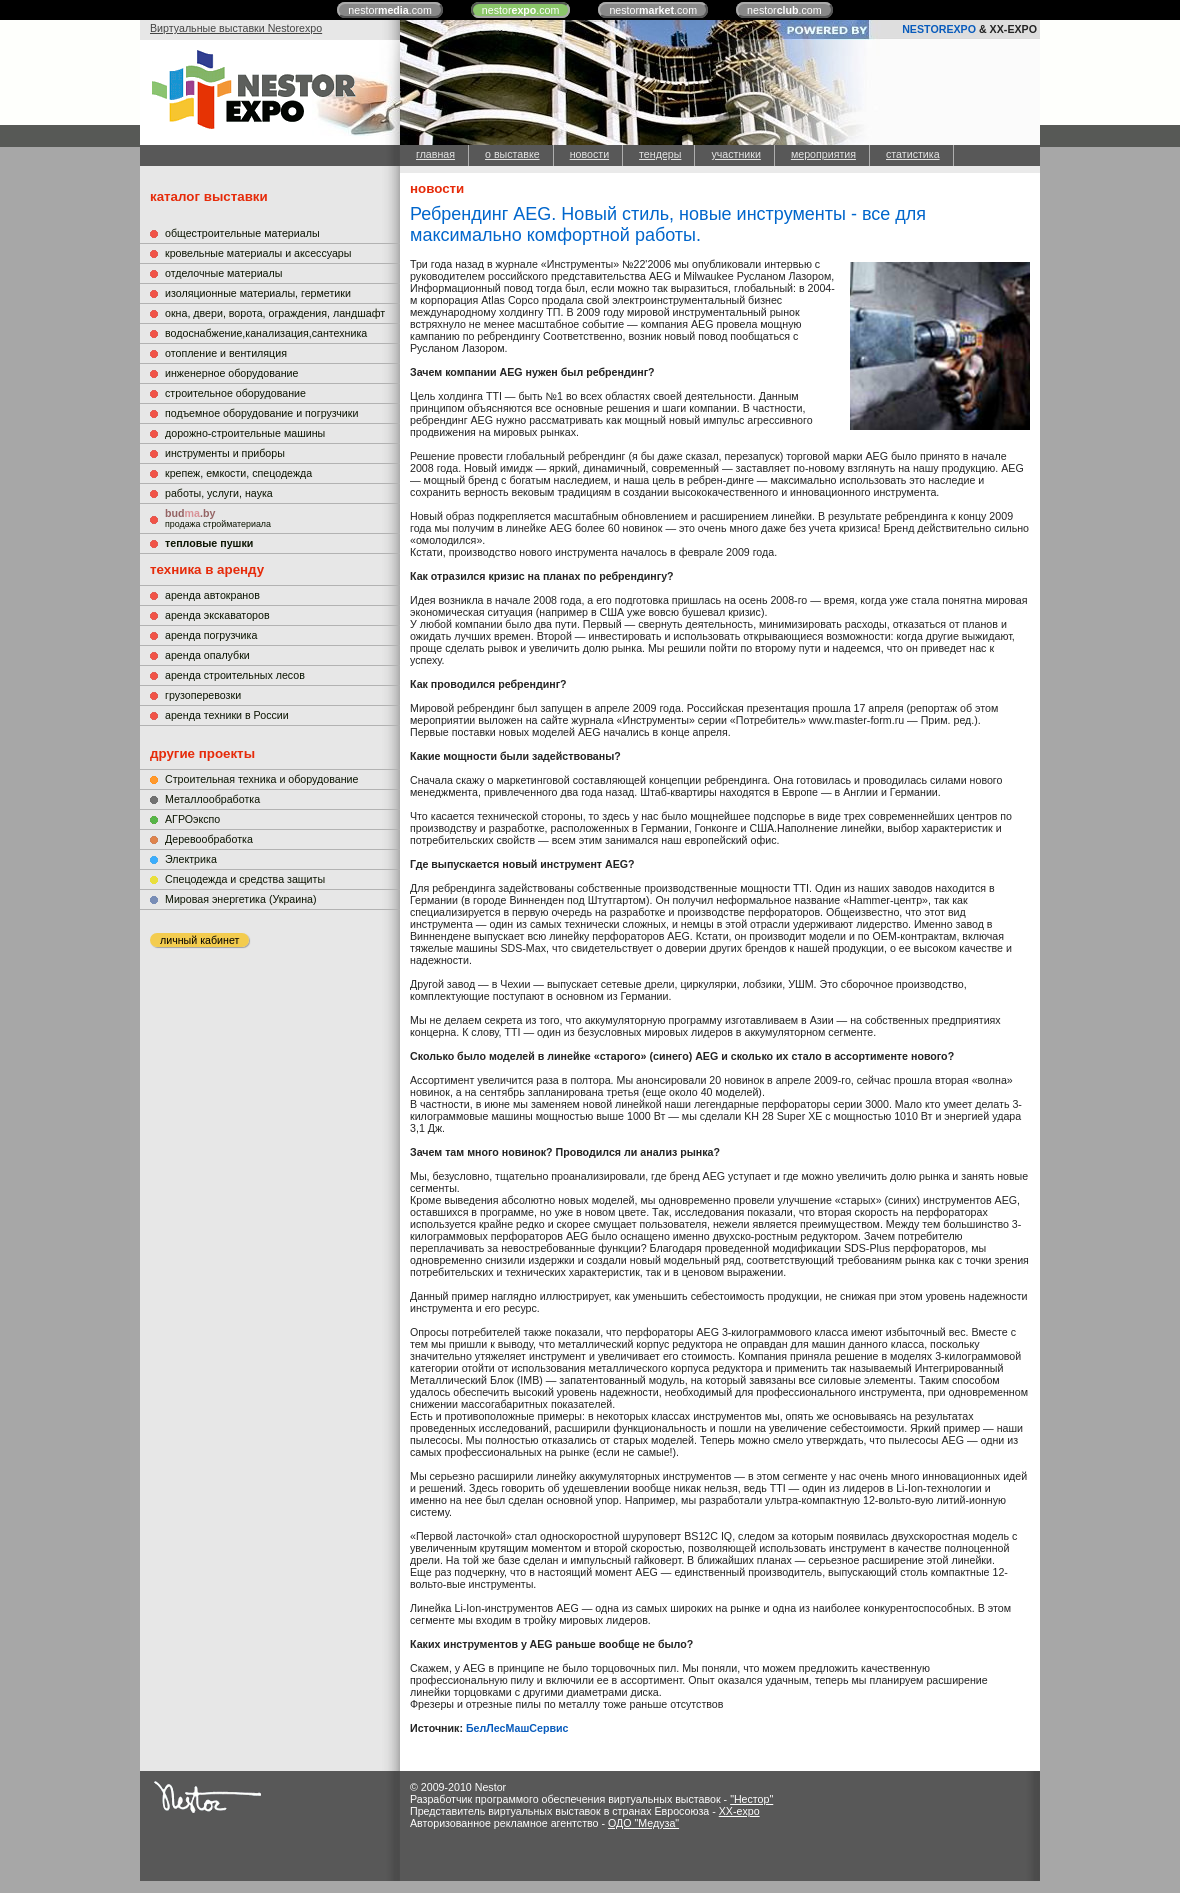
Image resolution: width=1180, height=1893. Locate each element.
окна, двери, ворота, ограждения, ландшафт (275, 313)
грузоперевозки (203, 695)
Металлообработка (212, 799)
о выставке (512, 154)
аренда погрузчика (211, 635)
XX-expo (739, 1811)
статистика (913, 154)
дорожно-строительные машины (245, 433)
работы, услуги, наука (219, 493)
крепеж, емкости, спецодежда (238, 473)
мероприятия (823, 154)
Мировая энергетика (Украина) (241, 899)
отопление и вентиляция (226, 353)
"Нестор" (751, 1799)
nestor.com (390, 10)
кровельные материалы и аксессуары (258, 253)
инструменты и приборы (225, 453)
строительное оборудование (235, 393)
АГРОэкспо (192, 819)
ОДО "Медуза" (643, 1823)
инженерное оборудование (231, 373)
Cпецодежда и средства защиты (245, 879)
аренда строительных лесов (235, 675)
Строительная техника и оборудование (261, 779)
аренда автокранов (212, 595)
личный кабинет (199, 940)
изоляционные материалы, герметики (258, 293)
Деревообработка (209, 839)
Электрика (191, 859)
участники (735, 154)
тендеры (660, 154)
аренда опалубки (207, 655)
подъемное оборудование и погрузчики (261, 413)
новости (589, 154)
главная (435, 154)
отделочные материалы (223, 273)
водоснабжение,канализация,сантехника (266, 333)
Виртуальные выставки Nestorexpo (236, 28)
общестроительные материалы (242, 233)
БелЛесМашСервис (517, 1728)
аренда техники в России (227, 715)
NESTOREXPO (939, 29)
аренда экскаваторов (217, 615)
